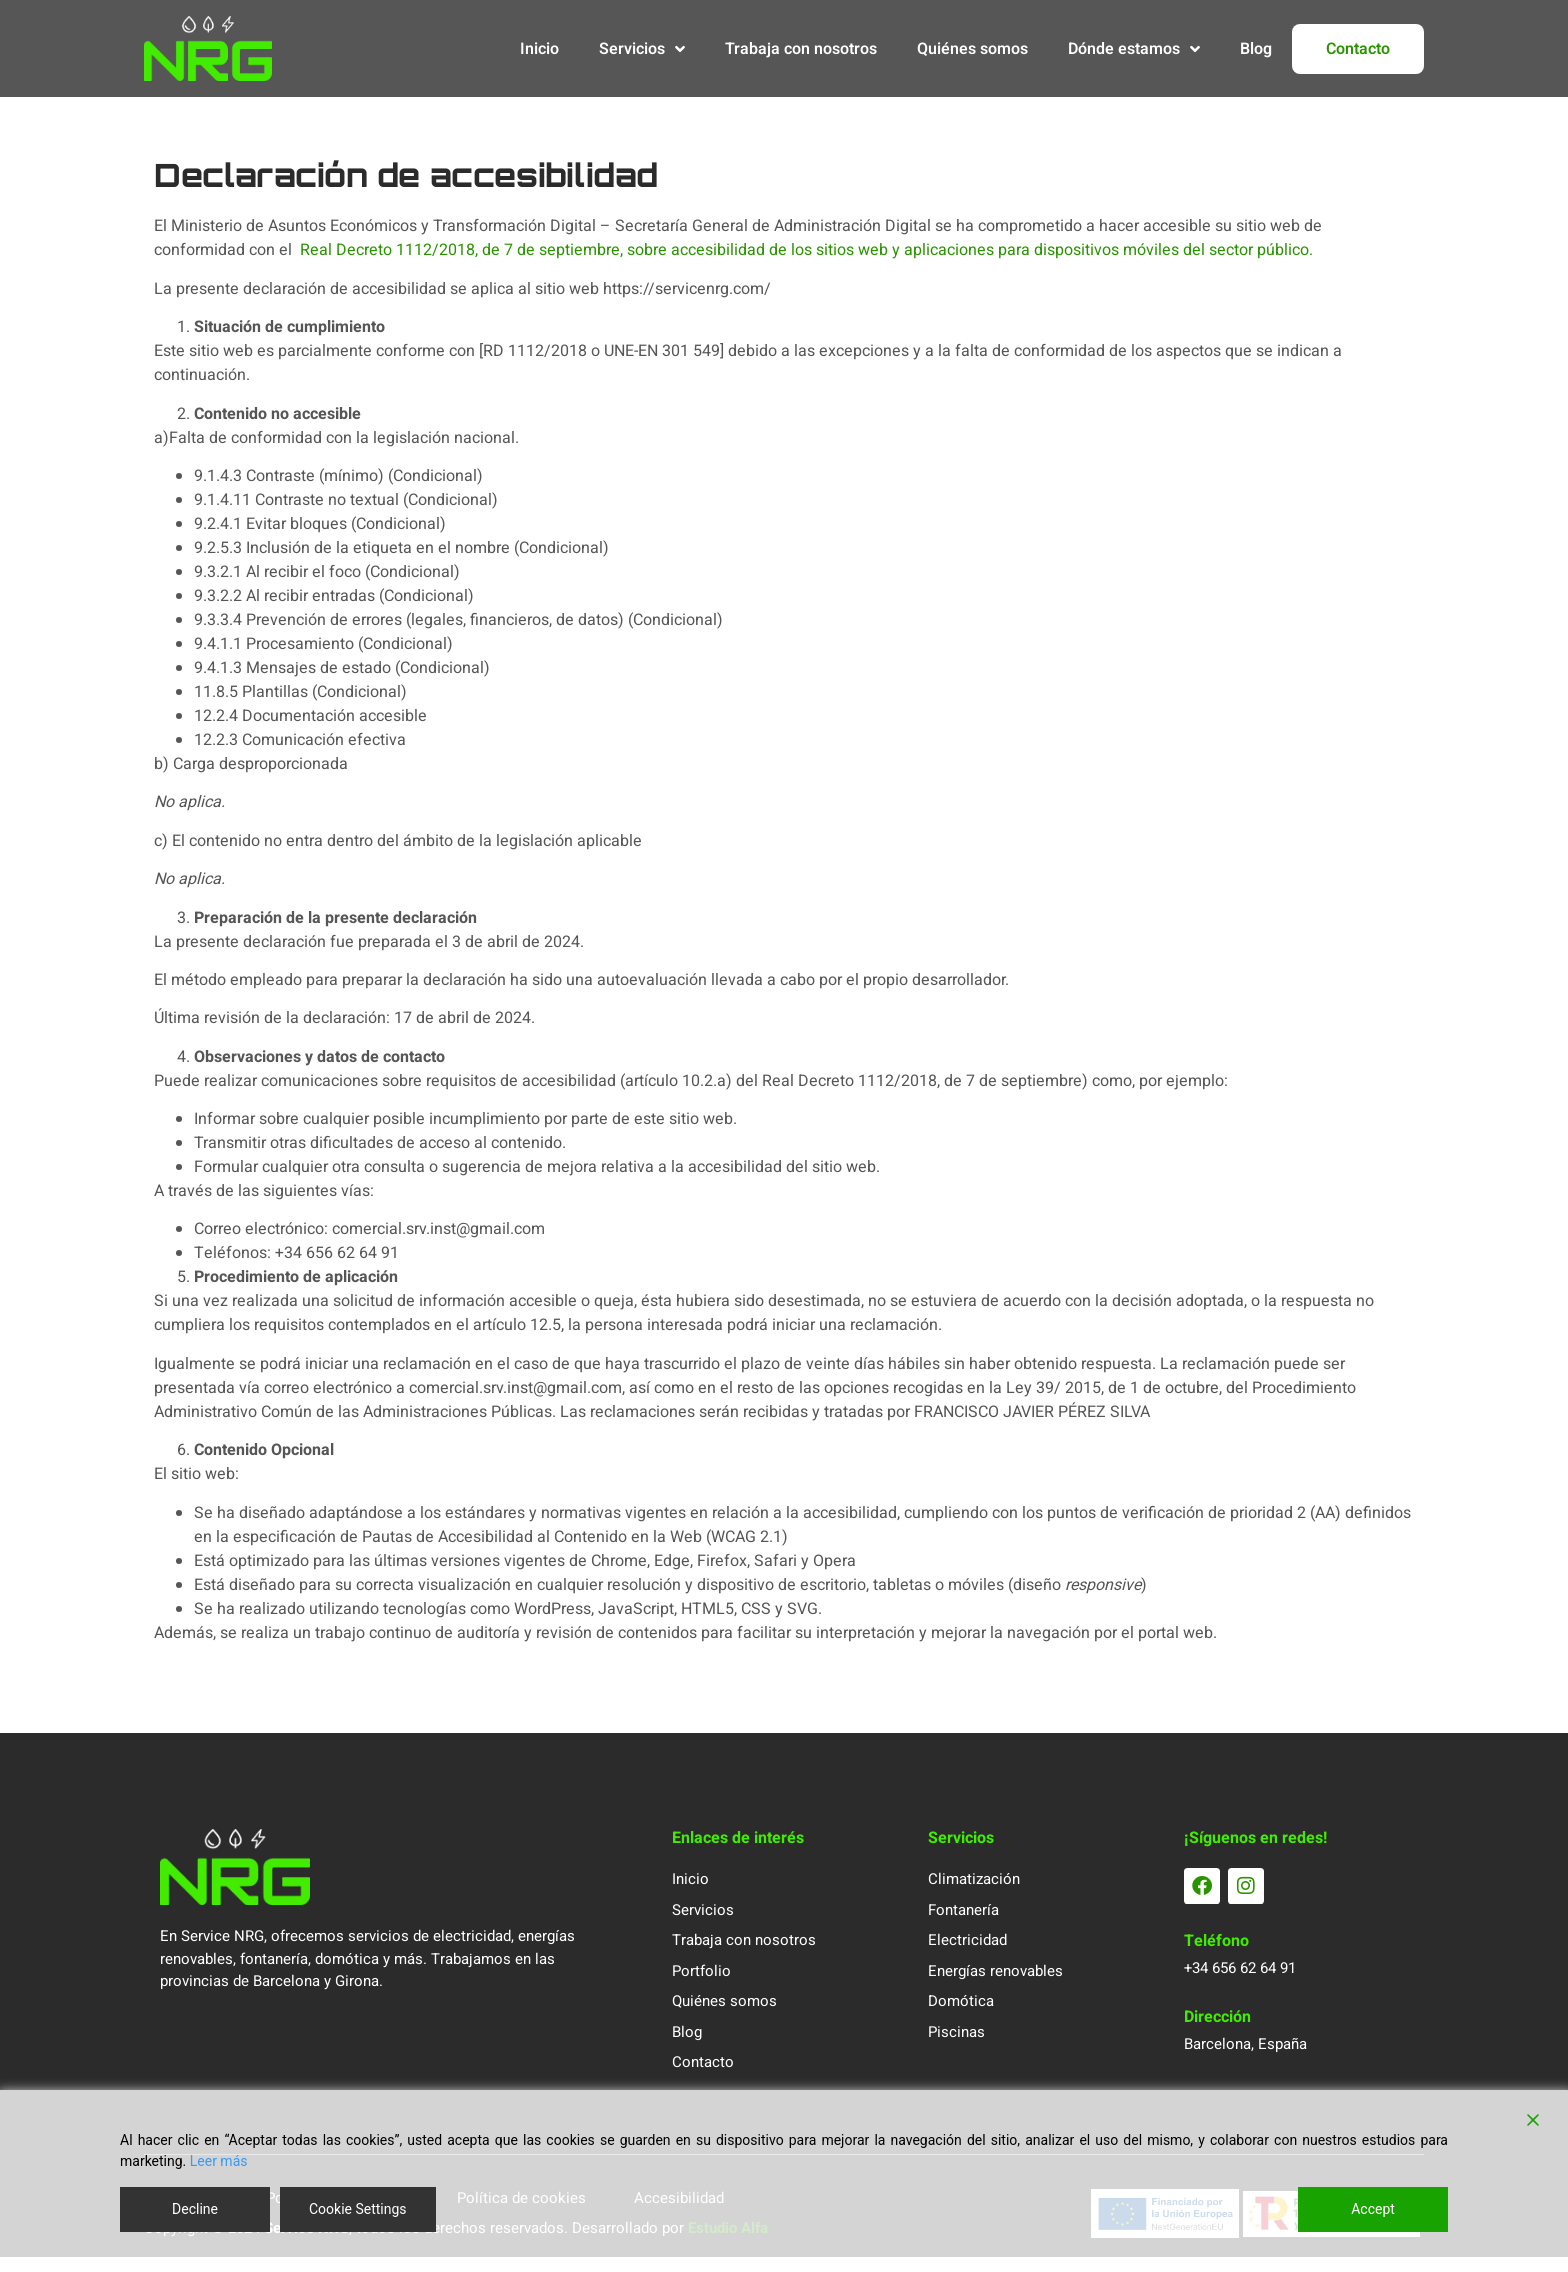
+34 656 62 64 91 (1240, 1984)
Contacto (1358, 49)
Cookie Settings (358, 2209)
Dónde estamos (1134, 49)
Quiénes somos (972, 49)
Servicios (642, 49)
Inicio (539, 49)
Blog (1256, 49)
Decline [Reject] (195, 2209)
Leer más (219, 2161)
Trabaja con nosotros (801, 49)
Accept (1373, 2209)
